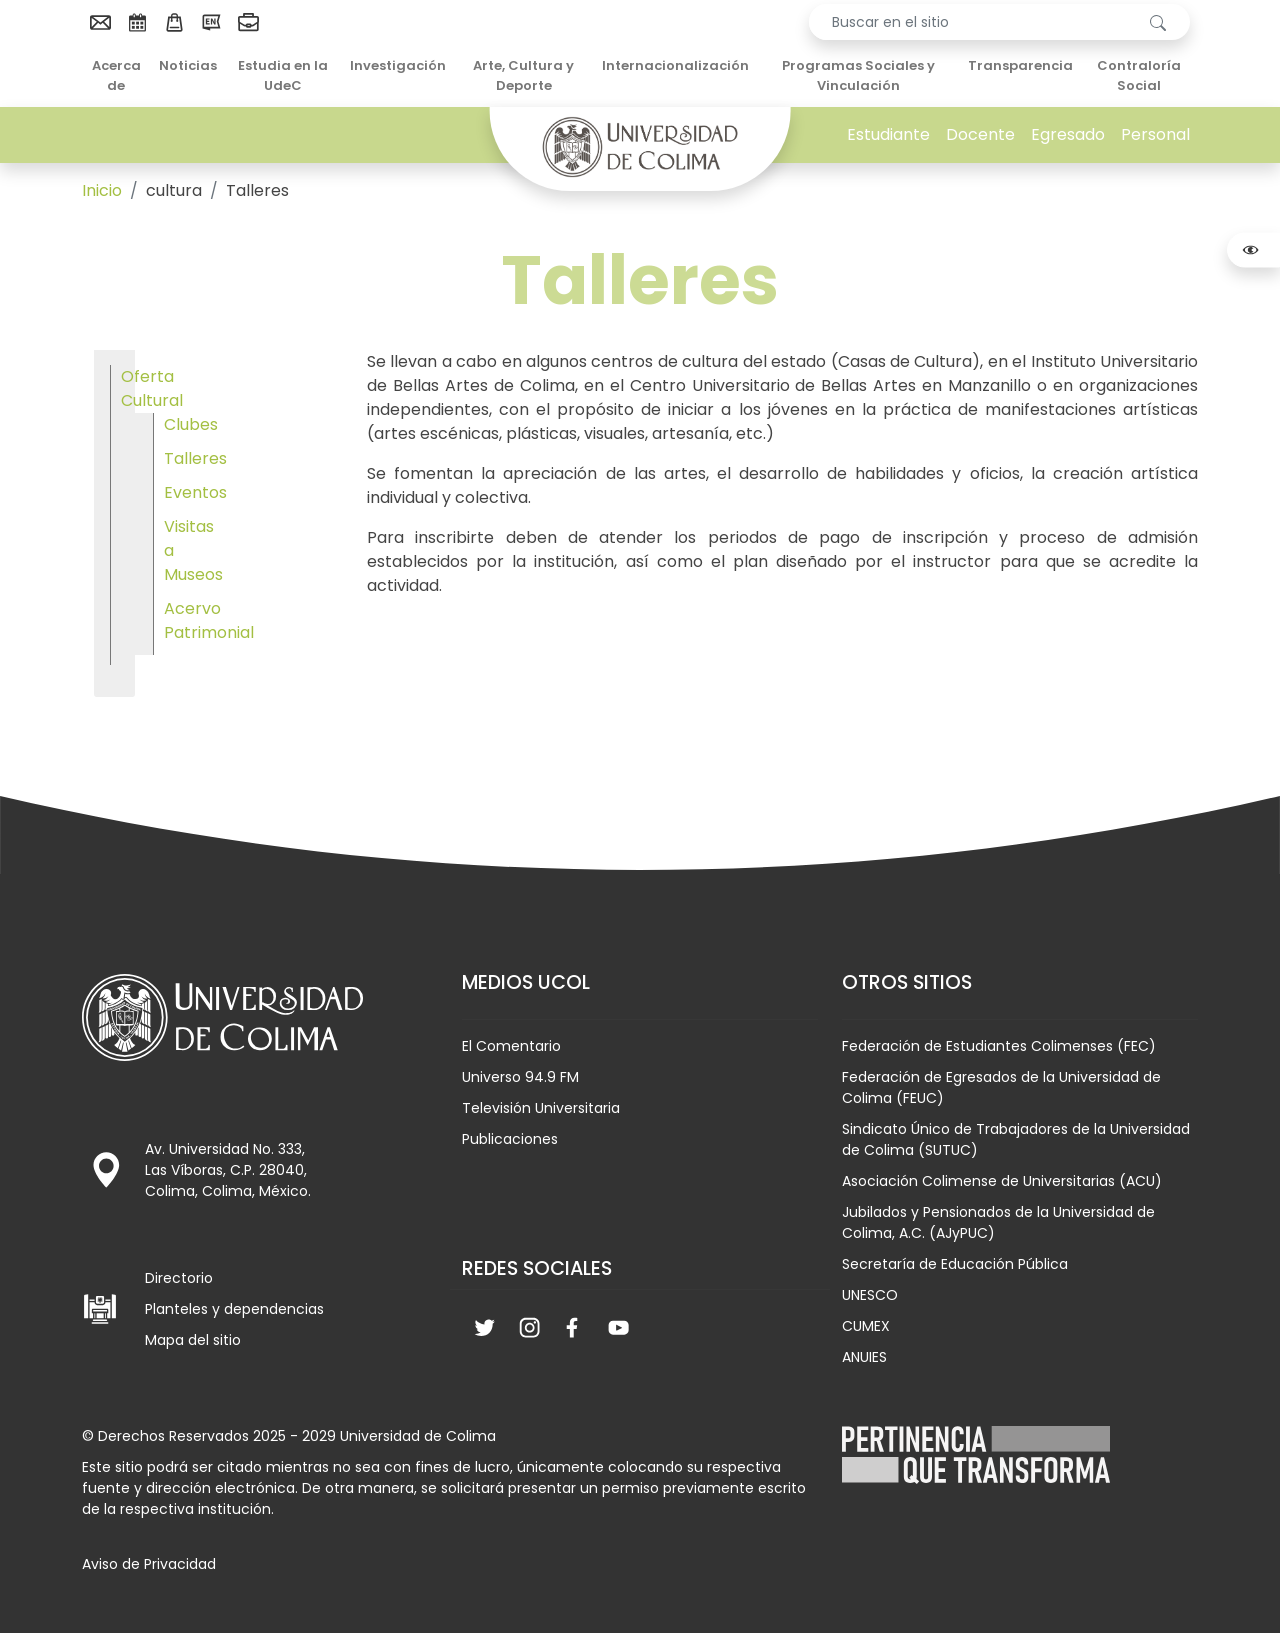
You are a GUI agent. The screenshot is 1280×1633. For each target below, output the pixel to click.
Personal (1155, 134)
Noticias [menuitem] (188, 65)
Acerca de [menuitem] (116, 75)
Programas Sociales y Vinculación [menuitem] (858, 75)
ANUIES (864, 1357)
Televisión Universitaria (541, 1108)
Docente (980, 134)
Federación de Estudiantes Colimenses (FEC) (999, 1046)
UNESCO (870, 1295)
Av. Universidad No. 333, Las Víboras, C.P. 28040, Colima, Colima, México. (228, 1170)
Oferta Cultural (152, 388)
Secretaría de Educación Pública (955, 1264)
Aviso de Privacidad (149, 1564)
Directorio (179, 1278)
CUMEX (866, 1326)
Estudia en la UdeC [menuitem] (283, 75)
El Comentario (511, 1046)
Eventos (195, 492)
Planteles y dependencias (234, 1309)
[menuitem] (100, 22)
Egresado (1068, 134)
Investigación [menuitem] (398, 65)
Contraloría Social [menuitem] (1139, 75)
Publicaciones (510, 1139)
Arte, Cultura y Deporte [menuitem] (523, 75)
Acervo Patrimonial (209, 620)
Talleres (195, 458)
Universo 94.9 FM (520, 1077)
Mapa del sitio (193, 1340)
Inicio (102, 190)
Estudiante (888, 134)
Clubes (191, 424)
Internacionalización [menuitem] (675, 65)
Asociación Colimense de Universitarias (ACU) (1002, 1181)
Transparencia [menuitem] (1020, 65)
